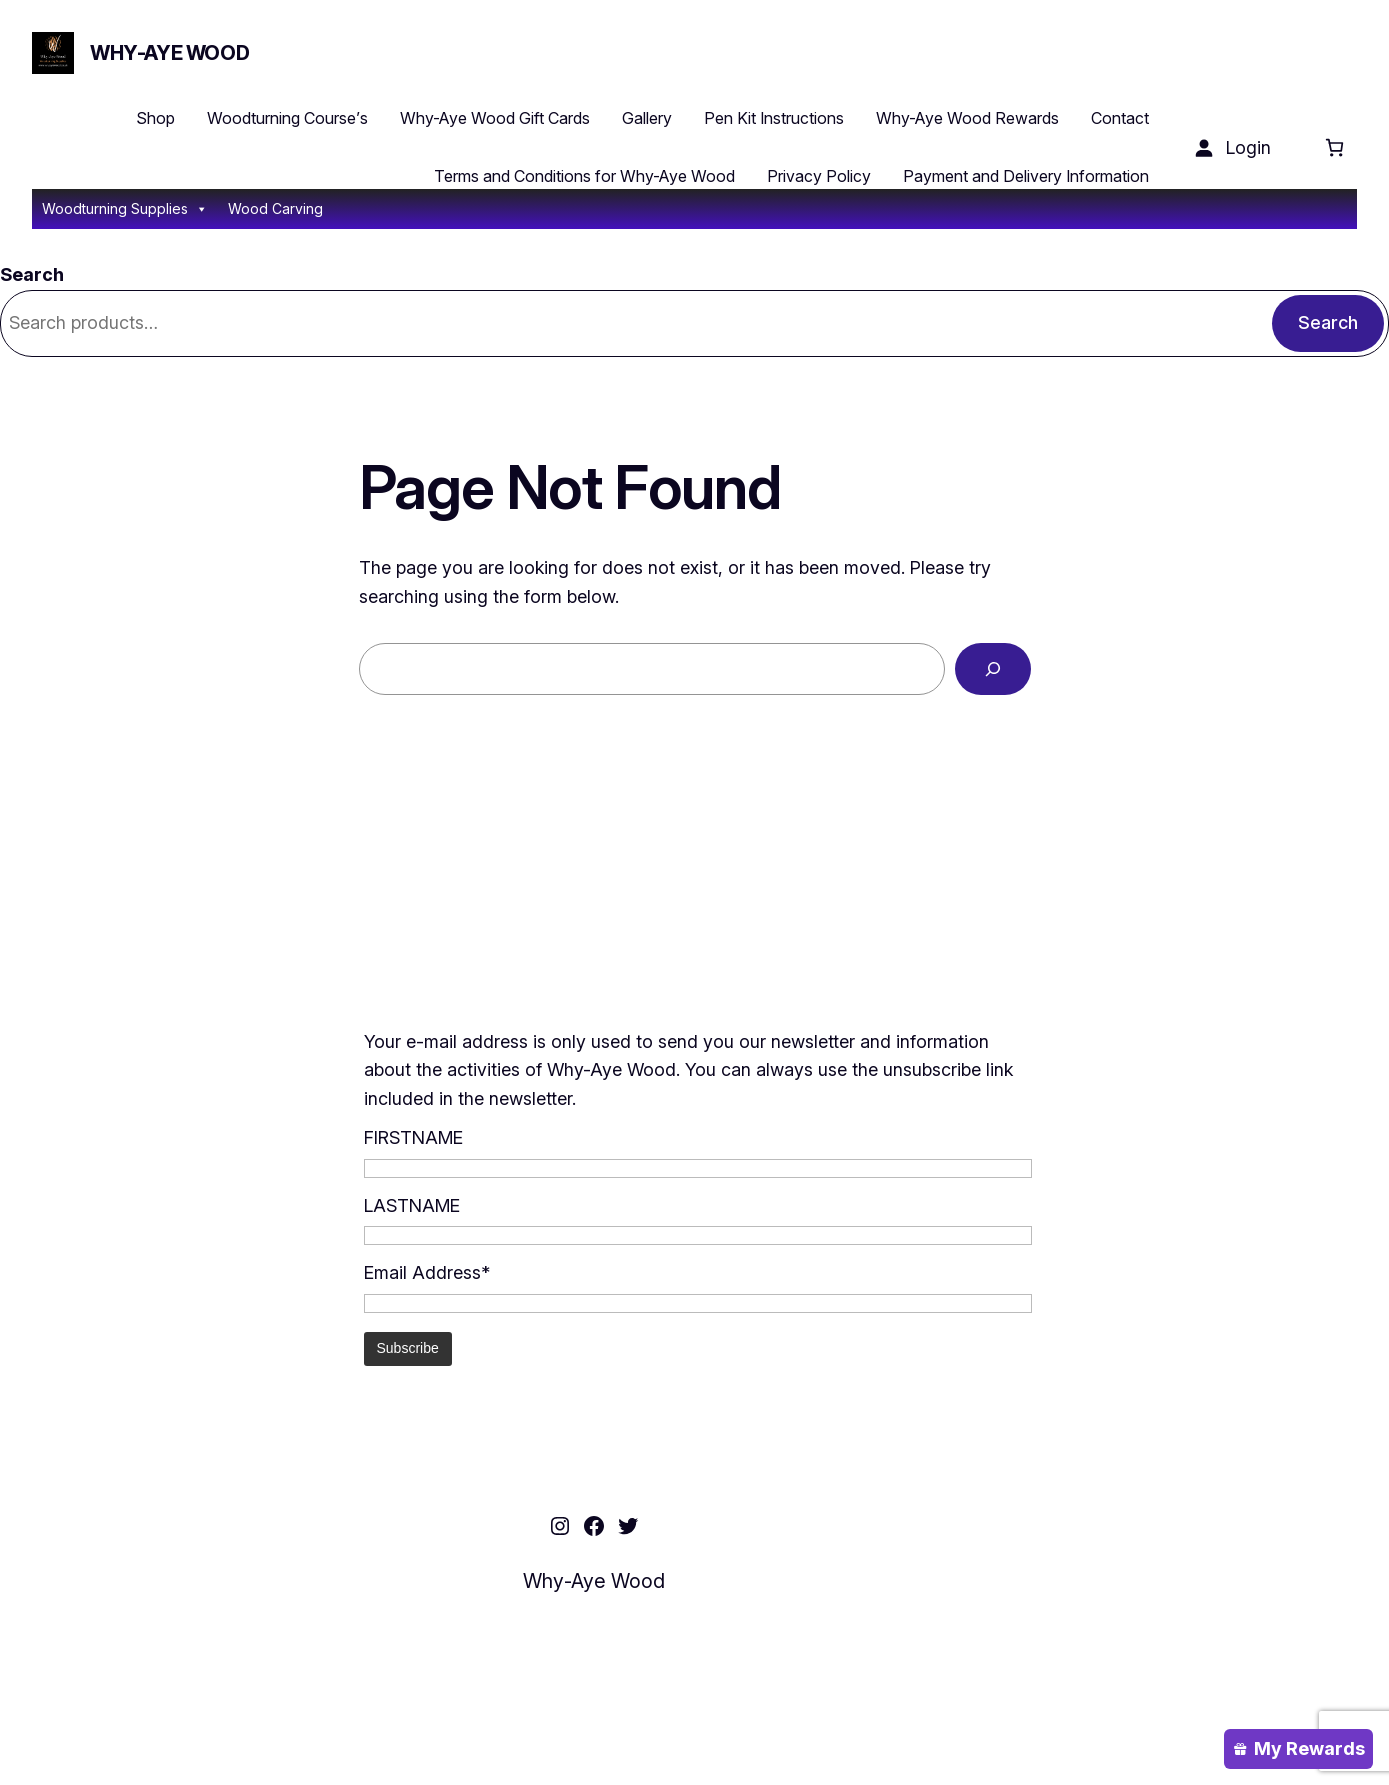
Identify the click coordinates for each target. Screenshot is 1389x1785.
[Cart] (1334, 147)
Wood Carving (275, 208)
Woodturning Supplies (125, 209)
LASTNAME (412, 1205)
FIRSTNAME (413, 1137)
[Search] (993, 669)
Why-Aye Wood (169, 53)
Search (32, 274)
